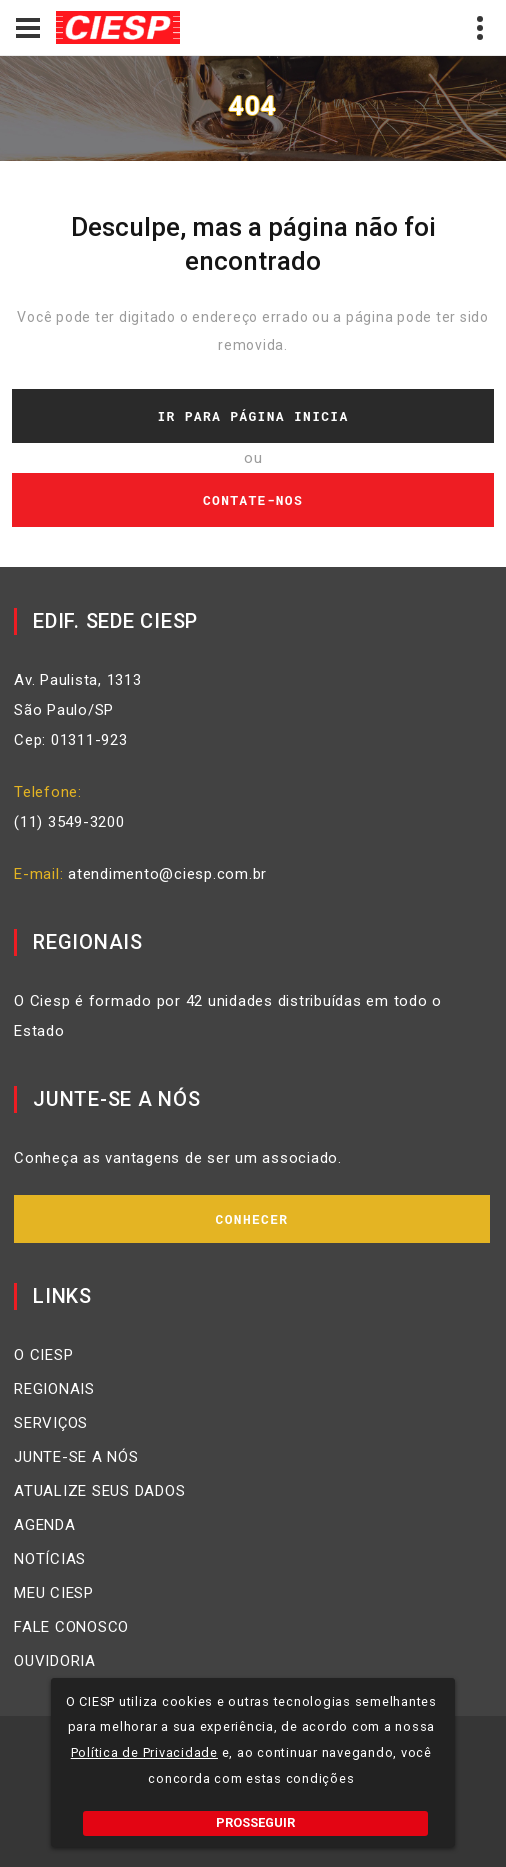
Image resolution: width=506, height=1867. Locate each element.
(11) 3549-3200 (69, 822)
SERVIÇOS (51, 1423)
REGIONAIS (54, 1389)
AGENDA (45, 1525)
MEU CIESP (54, 1593)
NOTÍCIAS (50, 1559)
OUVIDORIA (55, 1661)
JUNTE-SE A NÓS (76, 1457)
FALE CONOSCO (71, 1627)
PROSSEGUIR (255, 1822)
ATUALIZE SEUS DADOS (99, 1491)
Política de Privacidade (144, 1752)
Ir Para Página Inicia (252, 416)
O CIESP (43, 1355)
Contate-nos (253, 500)
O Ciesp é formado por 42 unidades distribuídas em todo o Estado (228, 1016)
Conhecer (252, 1219)
